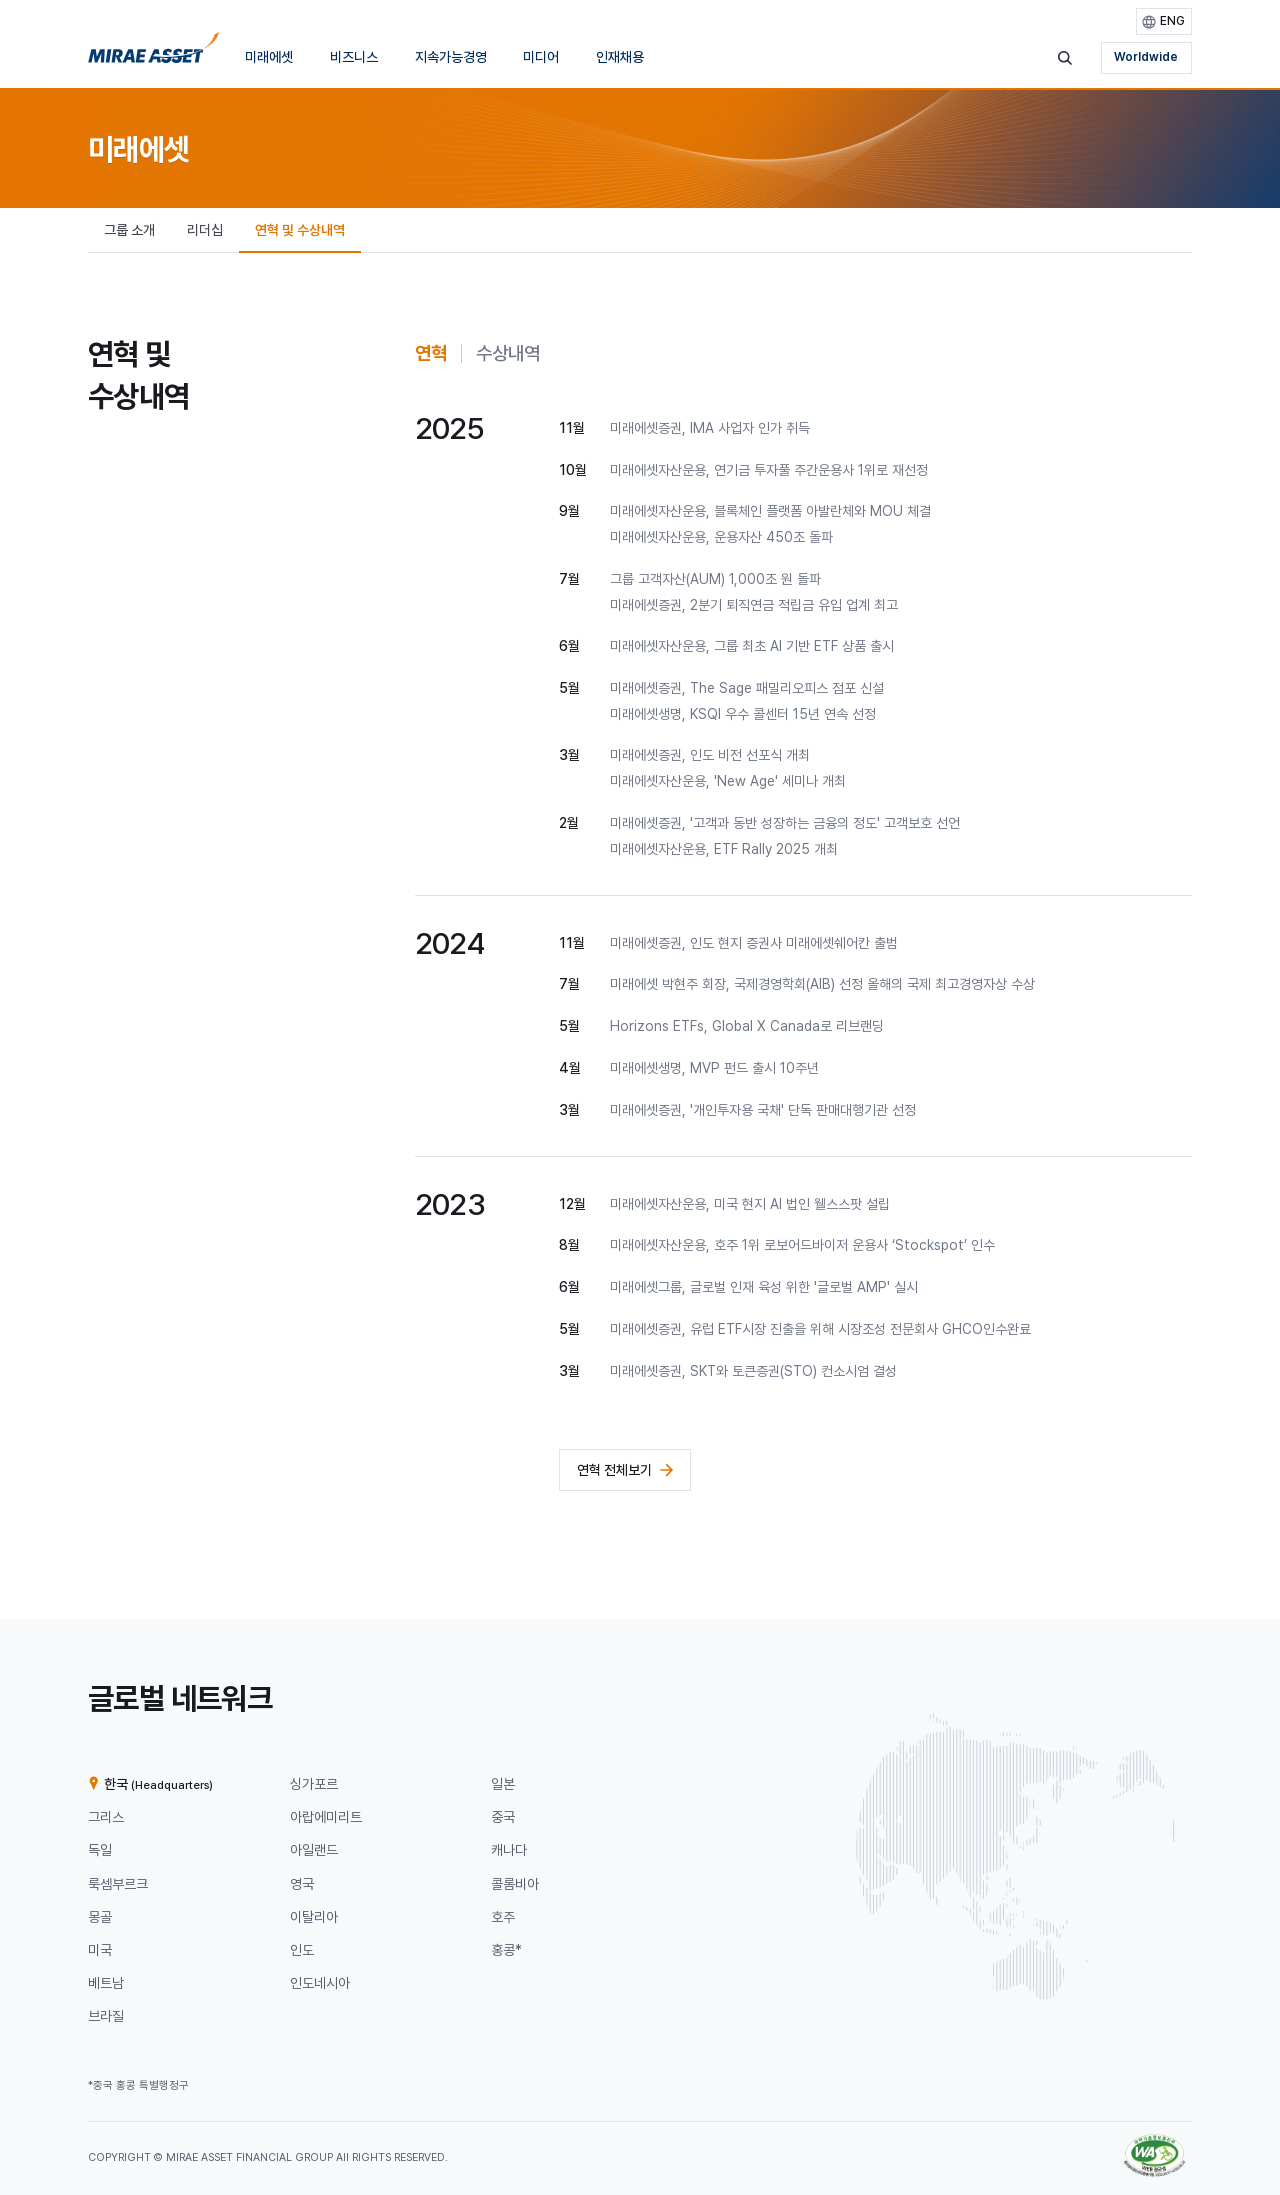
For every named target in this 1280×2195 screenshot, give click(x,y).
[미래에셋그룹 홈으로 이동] (153, 53)
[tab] (431, 353)
